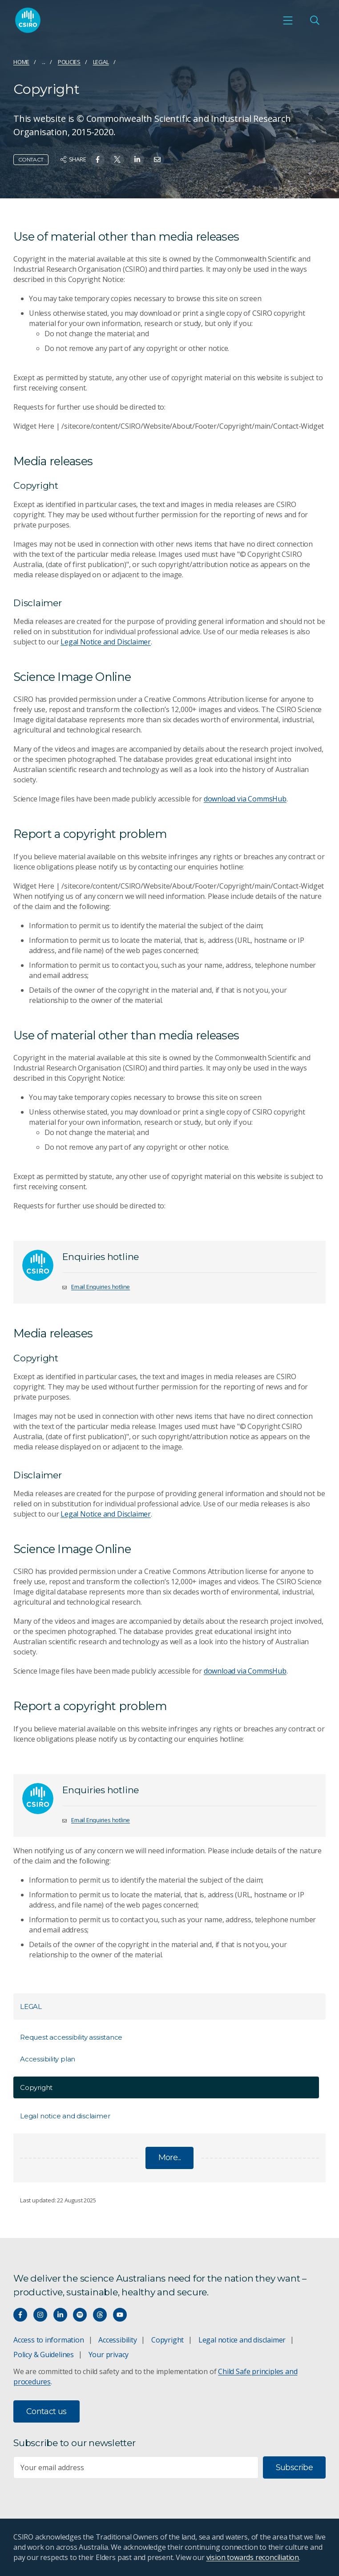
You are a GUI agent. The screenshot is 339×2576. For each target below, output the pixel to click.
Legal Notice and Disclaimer (106, 642)
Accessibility (117, 2340)
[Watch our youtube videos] (120, 2315)
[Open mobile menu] (288, 20)
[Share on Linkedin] (137, 159)
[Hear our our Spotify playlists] (80, 2315)
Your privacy (109, 2354)
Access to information (48, 2340)
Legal (101, 62)
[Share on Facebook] (98, 159)
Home (21, 62)
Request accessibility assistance (71, 2037)
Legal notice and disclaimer (65, 2116)
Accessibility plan (47, 2059)
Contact (31, 159)
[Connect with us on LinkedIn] (60, 2315)
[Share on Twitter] (117, 159)
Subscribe (294, 2467)
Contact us (46, 2411)
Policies (69, 62)
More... (169, 2157)
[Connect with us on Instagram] (40, 2315)
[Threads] (100, 2315)
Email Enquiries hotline (100, 1287)
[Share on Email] (157, 159)
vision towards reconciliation (252, 2557)
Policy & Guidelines (43, 2354)
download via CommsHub (245, 799)
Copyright (167, 2340)
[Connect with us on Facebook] (20, 2315)
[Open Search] (314, 20)
